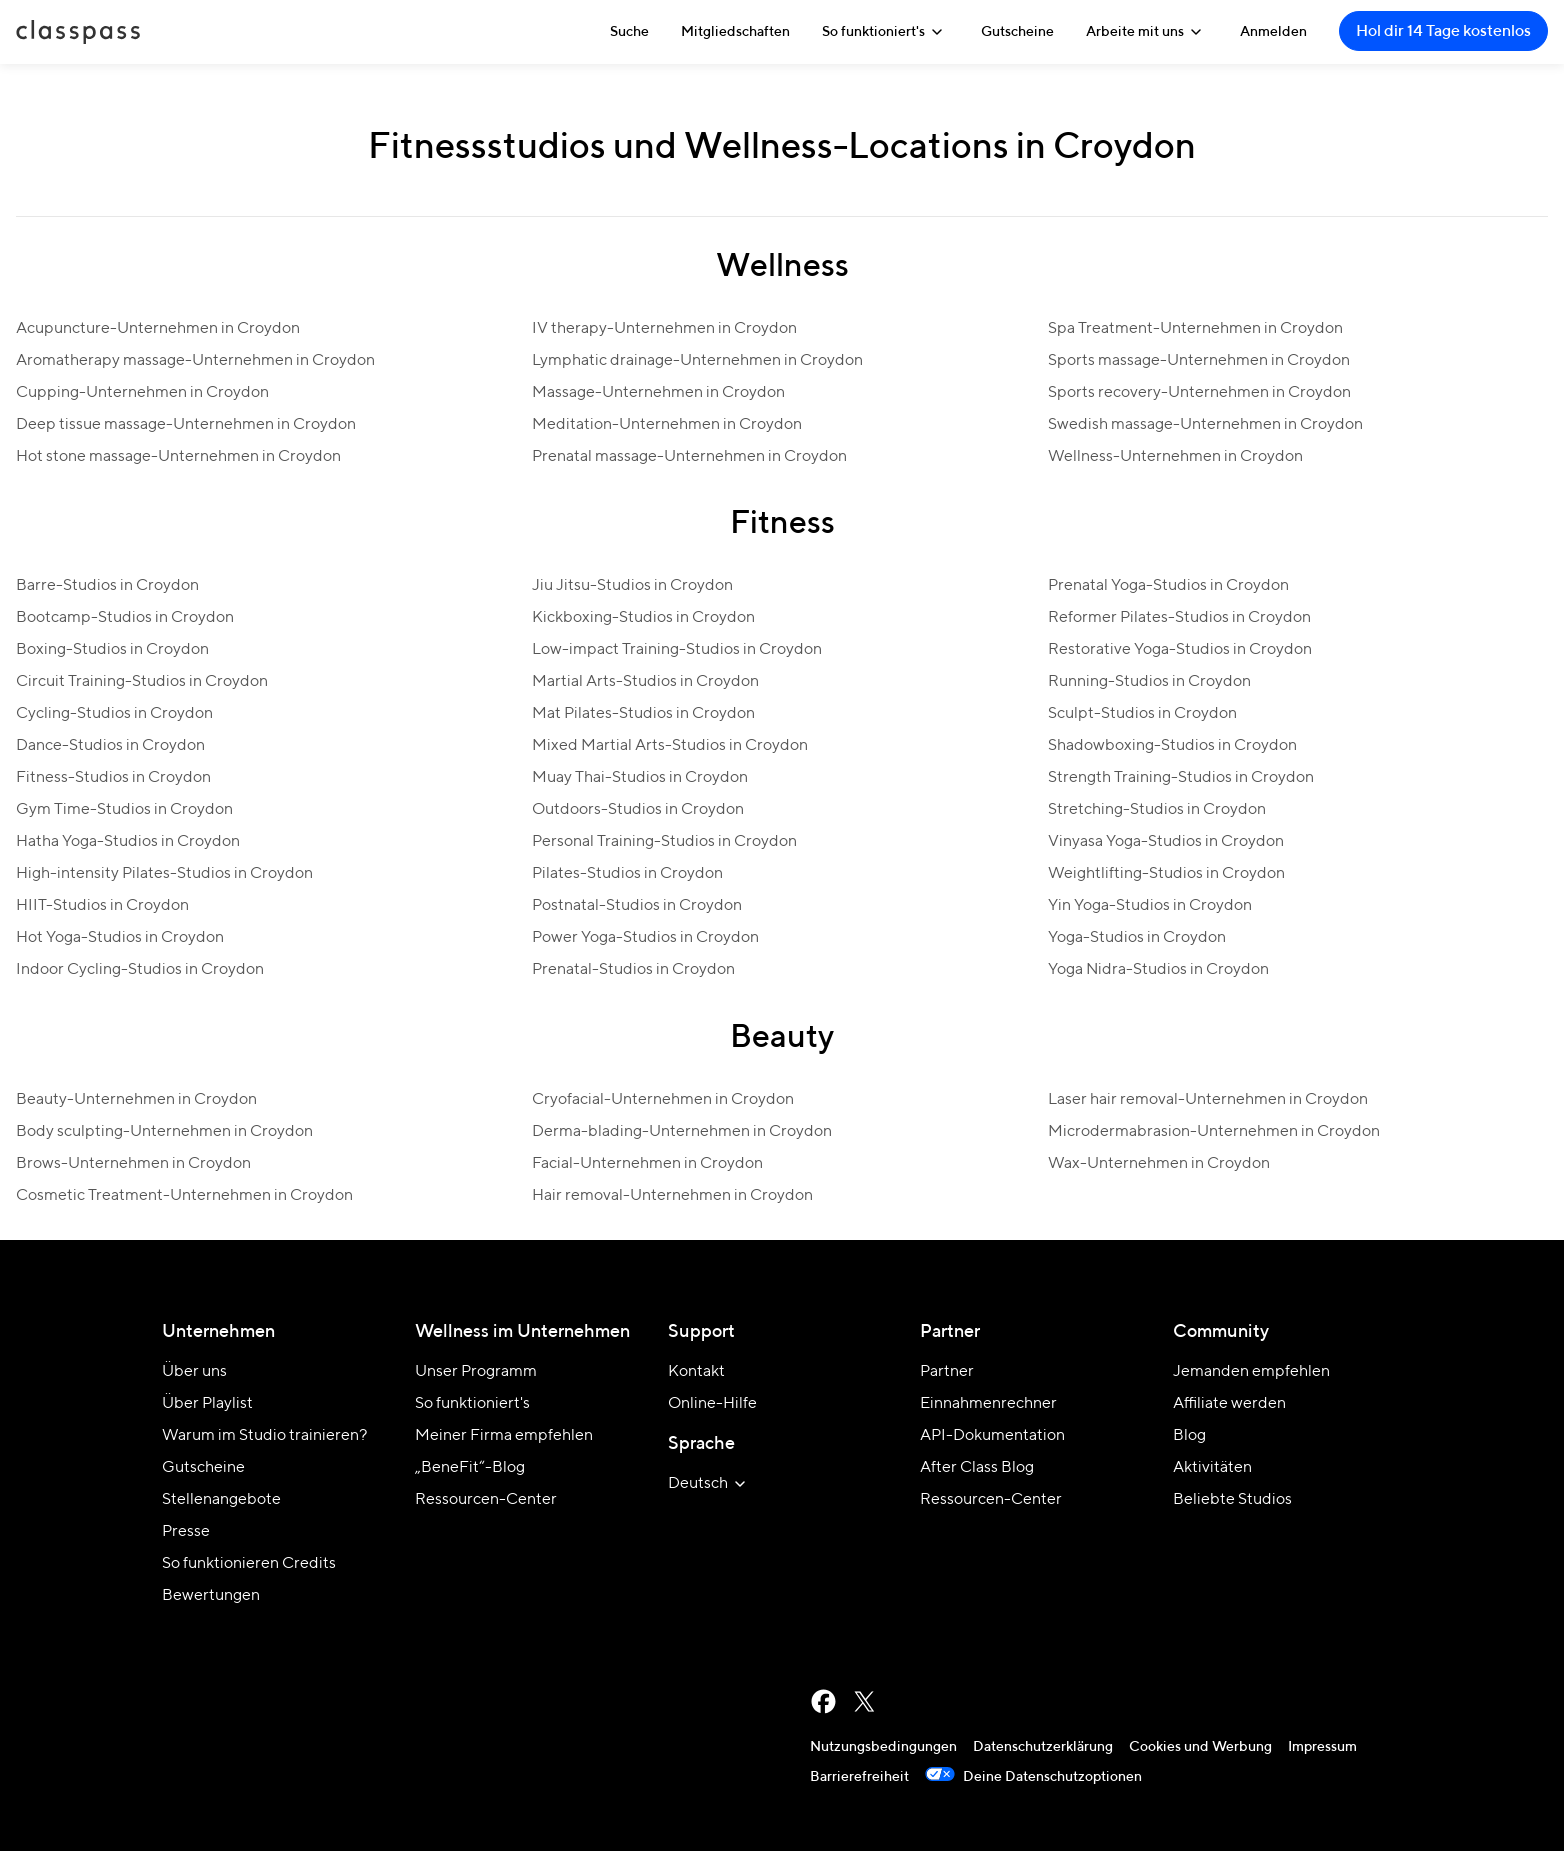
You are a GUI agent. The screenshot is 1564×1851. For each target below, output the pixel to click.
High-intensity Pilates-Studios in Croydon (164, 874)
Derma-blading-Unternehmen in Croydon (682, 1132)
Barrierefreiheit (859, 1777)
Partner (947, 1372)
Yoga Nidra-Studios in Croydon (1158, 970)
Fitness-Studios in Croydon (113, 778)
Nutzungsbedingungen (883, 1747)
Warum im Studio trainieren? (264, 1436)
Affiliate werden (1229, 1404)
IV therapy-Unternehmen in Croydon (664, 329)
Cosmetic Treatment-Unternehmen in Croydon (184, 1196)
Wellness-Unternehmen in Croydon (1175, 457)
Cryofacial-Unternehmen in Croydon (663, 1100)
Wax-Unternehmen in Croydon (1159, 1164)
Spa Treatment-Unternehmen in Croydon (1195, 329)
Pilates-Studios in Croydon (627, 874)
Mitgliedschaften (735, 32)
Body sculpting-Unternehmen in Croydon (164, 1132)
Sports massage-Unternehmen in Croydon (1199, 361)
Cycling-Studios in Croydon (114, 714)
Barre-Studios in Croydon (107, 586)
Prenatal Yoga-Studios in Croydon (1168, 586)
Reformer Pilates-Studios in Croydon (1179, 618)
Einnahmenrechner (988, 1404)
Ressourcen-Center (486, 1500)
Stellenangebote (221, 1500)
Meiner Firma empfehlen (504, 1436)
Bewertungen (211, 1596)
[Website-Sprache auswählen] (710, 1484)
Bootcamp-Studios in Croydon (125, 618)
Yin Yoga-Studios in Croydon (1150, 906)
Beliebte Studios (1232, 1500)
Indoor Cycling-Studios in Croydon (140, 970)
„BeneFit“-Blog (470, 1468)
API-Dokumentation (992, 1436)
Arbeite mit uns (1147, 32)
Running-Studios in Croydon (1149, 682)
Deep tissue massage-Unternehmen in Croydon (186, 425)
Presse (186, 1532)
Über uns (194, 1372)
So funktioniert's (885, 32)
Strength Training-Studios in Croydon (1181, 778)
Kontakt (696, 1372)
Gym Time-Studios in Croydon (124, 810)
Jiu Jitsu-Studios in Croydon (632, 586)
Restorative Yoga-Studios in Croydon (1180, 650)
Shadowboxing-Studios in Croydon (1172, 746)
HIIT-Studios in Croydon (102, 906)
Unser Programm (476, 1372)
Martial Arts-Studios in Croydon (645, 682)
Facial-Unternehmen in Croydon (647, 1164)
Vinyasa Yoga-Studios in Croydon (1166, 842)
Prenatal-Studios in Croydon (633, 970)
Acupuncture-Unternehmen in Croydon (158, 329)
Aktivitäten (1212, 1468)
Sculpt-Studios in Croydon (1142, 714)
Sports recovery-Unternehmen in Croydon (1199, 393)
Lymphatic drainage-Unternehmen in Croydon (697, 361)
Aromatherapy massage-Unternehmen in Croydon (195, 361)
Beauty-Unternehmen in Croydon (136, 1100)
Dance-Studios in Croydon (110, 746)
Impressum (1322, 1747)
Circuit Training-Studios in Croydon (142, 682)
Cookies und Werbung (1200, 1747)
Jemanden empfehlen (1251, 1372)
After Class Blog (977, 1468)
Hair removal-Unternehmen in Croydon (672, 1196)
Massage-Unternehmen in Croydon (658, 393)
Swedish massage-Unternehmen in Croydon (1205, 425)
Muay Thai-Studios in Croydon (640, 778)
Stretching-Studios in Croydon (1157, 810)
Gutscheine (1017, 32)
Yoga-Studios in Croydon (1137, 938)
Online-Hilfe (712, 1404)
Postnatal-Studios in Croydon (637, 906)
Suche (629, 32)
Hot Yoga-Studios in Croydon (120, 938)
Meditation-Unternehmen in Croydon (667, 425)
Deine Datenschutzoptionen (1033, 1777)
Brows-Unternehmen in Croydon (133, 1164)
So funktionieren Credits (249, 1564)
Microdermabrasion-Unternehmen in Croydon (1214, 1132)
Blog (1189, 1436)
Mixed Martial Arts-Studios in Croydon (670, 746)
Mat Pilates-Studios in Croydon (643, 714)
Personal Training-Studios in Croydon (664, 842)
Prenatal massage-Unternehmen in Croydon (689, 457)
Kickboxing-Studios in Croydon (643, 618)
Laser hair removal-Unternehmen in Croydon (1208, 1100)
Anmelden (1273, 32)
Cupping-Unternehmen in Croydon (142, 393)
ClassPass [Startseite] (78, 32)
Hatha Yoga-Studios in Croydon (128, 842)
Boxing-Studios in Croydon (112, 650)
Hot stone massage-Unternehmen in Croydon (178, 457)
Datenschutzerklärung (1043, 1747)
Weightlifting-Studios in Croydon (1166, 874)
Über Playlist (207, 1404)
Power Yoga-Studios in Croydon (645, 938)
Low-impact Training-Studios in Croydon (677, 650)
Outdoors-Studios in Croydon (638, 810)
